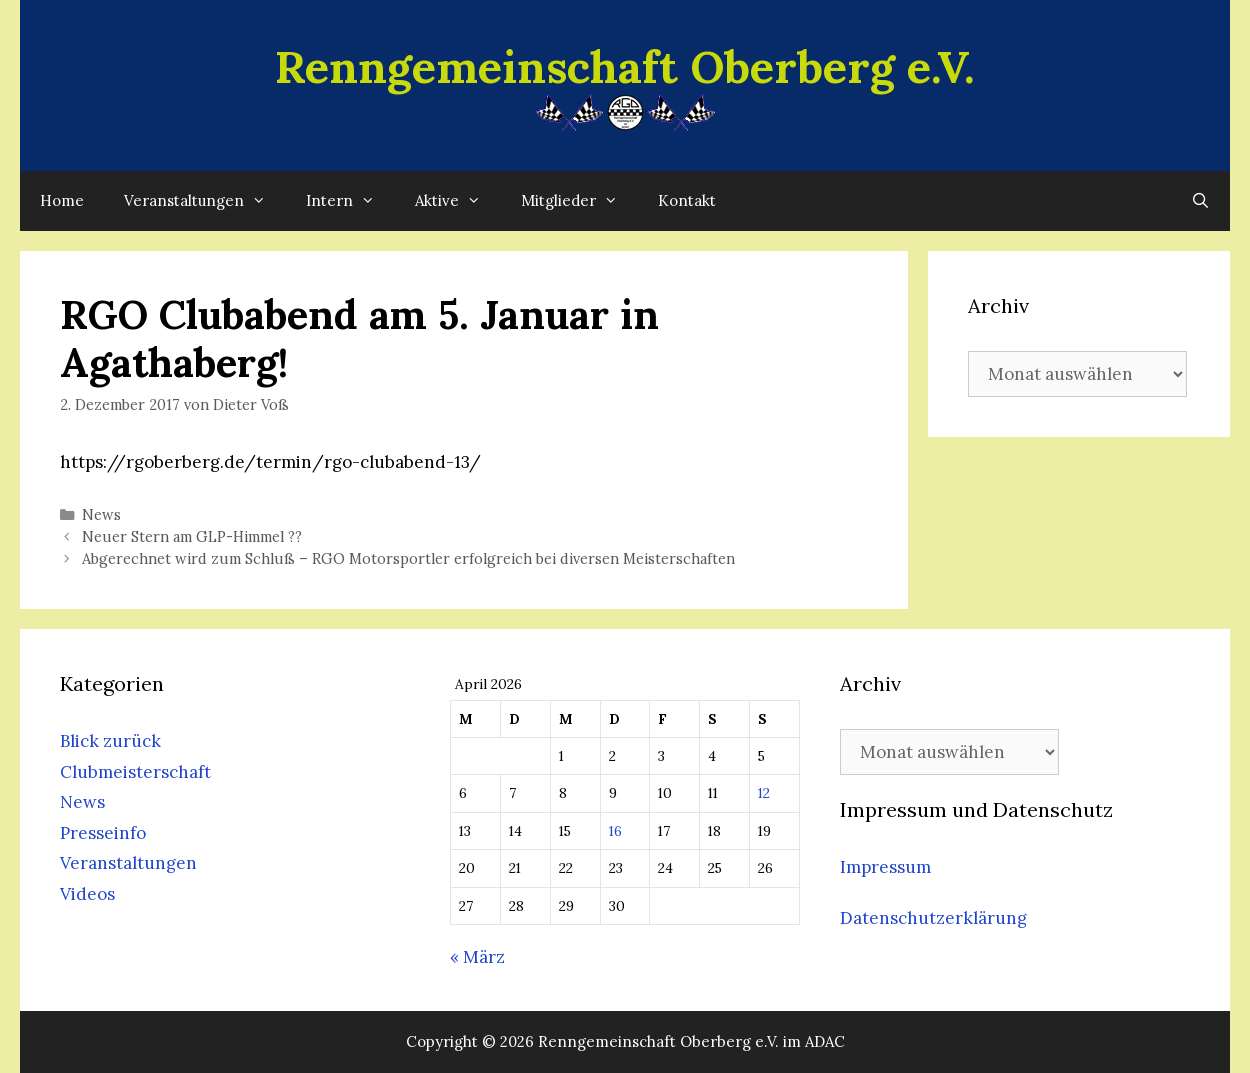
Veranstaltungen (205, 201)
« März (477, 957)
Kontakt (687, 200)
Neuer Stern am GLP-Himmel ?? (192, 536)
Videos (87, 894)
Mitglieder (579, 201)
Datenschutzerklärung (933, 918)
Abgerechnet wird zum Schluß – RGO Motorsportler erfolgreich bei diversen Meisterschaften (408, 558)
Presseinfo (103, 833)
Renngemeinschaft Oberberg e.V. (625, 66)
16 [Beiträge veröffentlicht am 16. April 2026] (615, 831)
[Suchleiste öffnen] (1200, 201)
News (101, 514)
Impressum (885, 867)
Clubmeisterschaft (135, 772)
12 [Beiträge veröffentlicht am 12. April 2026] (764, 793)
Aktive (458, 201)
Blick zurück (110, 741)
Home (62, 200)
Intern (350, 201)
